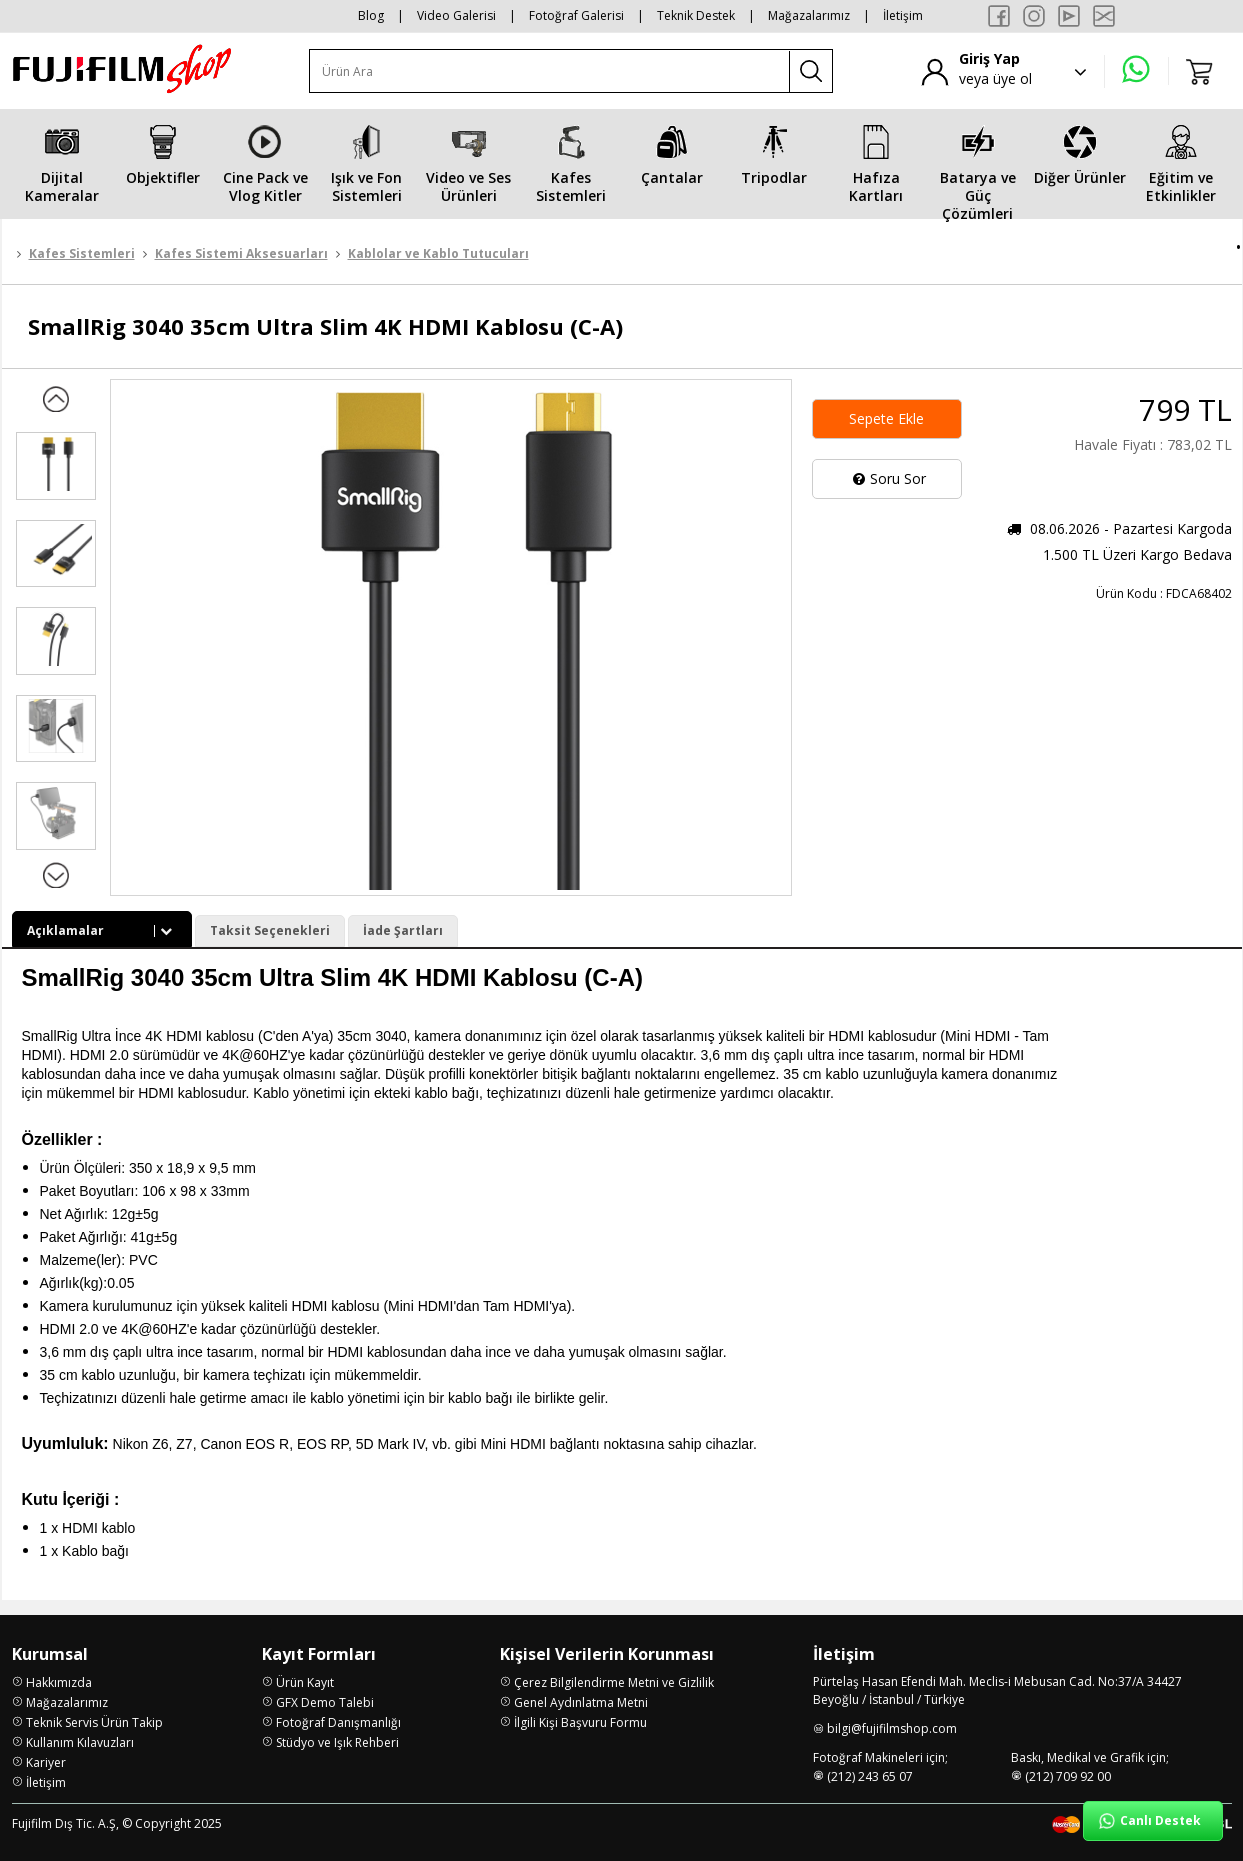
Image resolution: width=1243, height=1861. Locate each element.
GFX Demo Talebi (325, 1698)
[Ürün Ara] (550, 71)
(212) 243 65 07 (870, 1772)
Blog (371, 15)
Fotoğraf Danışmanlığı (338, 1718)
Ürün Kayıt (305, 1678)
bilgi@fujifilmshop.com (892, 1724)
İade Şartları (403, 930)
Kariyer (46, 1758)
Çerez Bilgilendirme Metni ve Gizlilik (614, 1678)
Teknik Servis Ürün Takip (94, 1718)
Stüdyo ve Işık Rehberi (337, 1738)
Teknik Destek (696, 15)
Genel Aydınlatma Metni (581, 1698)
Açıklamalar (102, 930)
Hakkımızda (59, 1678)
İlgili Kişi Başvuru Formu (580, 1718)
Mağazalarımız (809, 15)
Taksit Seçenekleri (270, 930)
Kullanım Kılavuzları (80, 1738)
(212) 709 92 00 (1068, 1772)
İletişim (903, 15)
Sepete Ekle (886, 418)
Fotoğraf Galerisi (576, 15)
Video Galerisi (456, 15)
